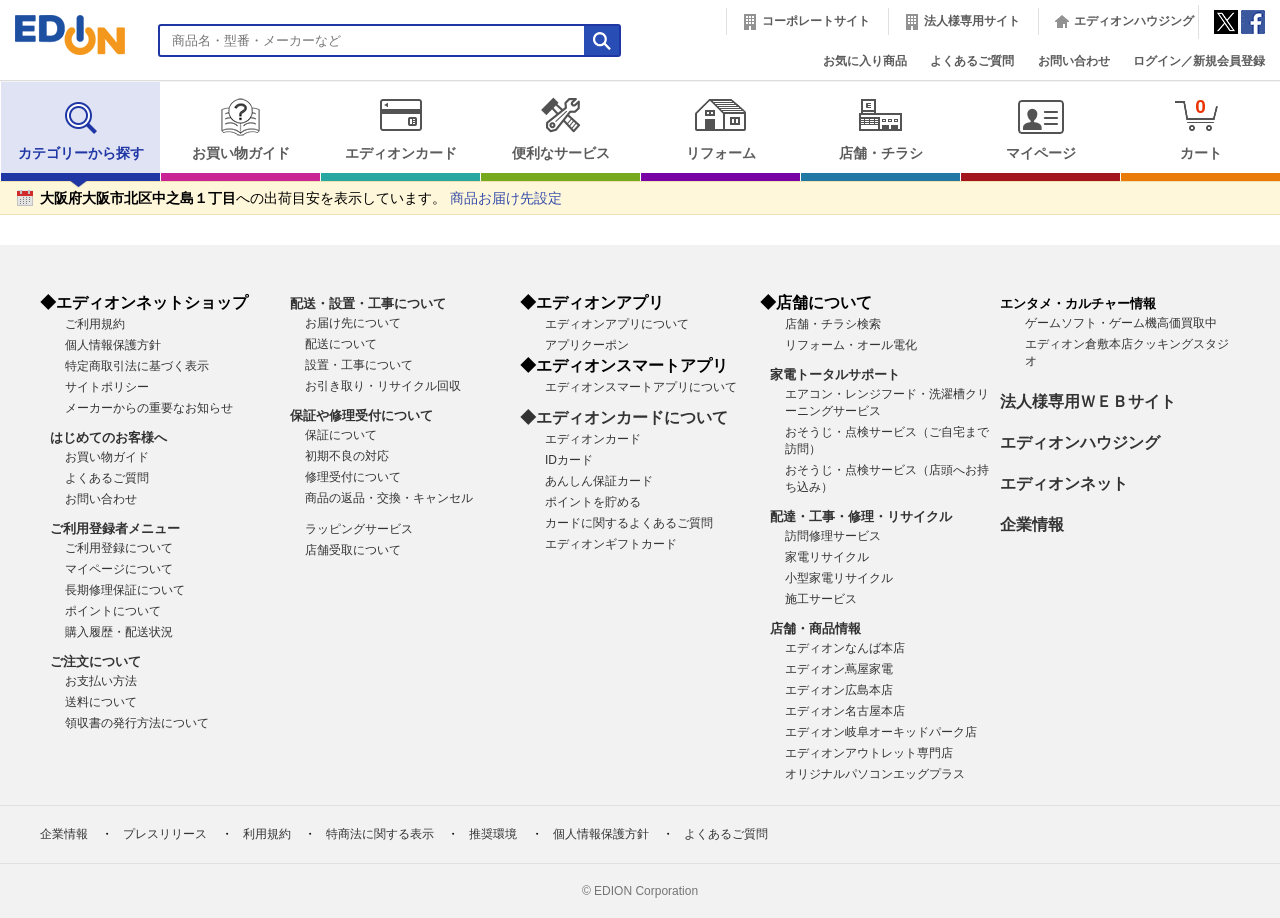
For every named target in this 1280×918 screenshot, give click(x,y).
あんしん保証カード (599, 481)
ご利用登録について (119, 548)
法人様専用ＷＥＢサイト (1088, 401)
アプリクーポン (587, 345)
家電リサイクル (827, 557)
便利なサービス (560, 129)
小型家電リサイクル (839, 578)
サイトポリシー (107, 387)
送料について (101, 702)
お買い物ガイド (240, 129)
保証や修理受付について (361, 415)
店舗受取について (353, 550)
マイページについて (119, 569)
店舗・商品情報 (815, 628)
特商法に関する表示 (380, 834)
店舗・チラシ (880, 129)
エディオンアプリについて (617, 324)
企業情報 (1032, 524)
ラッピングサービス (359, 529)
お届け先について (353, 323)
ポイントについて (113, 611)
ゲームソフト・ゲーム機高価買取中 (1121, 323)
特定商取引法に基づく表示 (137, 366)
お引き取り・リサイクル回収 (383, 386)
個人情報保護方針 (113, 345)
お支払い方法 (101, 681)
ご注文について (95, 661)
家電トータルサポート (835, 374)
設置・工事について (359, 365)
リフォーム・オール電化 (851, 345)
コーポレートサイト (816, 21)
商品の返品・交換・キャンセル (389, 498)
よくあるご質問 (972, 61)
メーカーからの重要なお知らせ (149, 408)
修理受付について (353, 477)
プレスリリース (165, 834)
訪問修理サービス (833, 536)
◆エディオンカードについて (624, 417)
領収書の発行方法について (137, 723)
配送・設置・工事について (368, 303)
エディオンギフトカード (611, 544)
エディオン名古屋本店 (845, 711)
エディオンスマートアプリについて (641, 387)
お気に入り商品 (865, 61)
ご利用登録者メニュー (115, 528)
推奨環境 (493, 834)
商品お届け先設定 (506, 198)
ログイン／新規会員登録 (1199, 61)
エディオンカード (400, 129)
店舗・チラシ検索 (833, 324)
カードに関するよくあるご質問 (629, 523)
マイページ (1040, 129)
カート (1200, 128)
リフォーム (720, 129)
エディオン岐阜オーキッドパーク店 (881, 732)
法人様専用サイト (972, 21)
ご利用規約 (95, 324)
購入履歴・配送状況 (119, 632)
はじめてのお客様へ (108, 437)
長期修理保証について (125, 590)
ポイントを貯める (593, 502)
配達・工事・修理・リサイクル (861, 516)
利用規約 (267, 834)
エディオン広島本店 (839, 690)
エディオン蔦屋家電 (839, 669)
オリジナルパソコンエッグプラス (875, 774)
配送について (341, 344)
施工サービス (821, 599)
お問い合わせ (1074, 61)
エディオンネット (1064, 483)
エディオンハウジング (1134, 21)
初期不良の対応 (347, 456)
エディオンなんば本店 (845, 648)
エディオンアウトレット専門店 (869, 753)
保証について (341, 435)
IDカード (569, 460)
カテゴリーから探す (81, 129)
